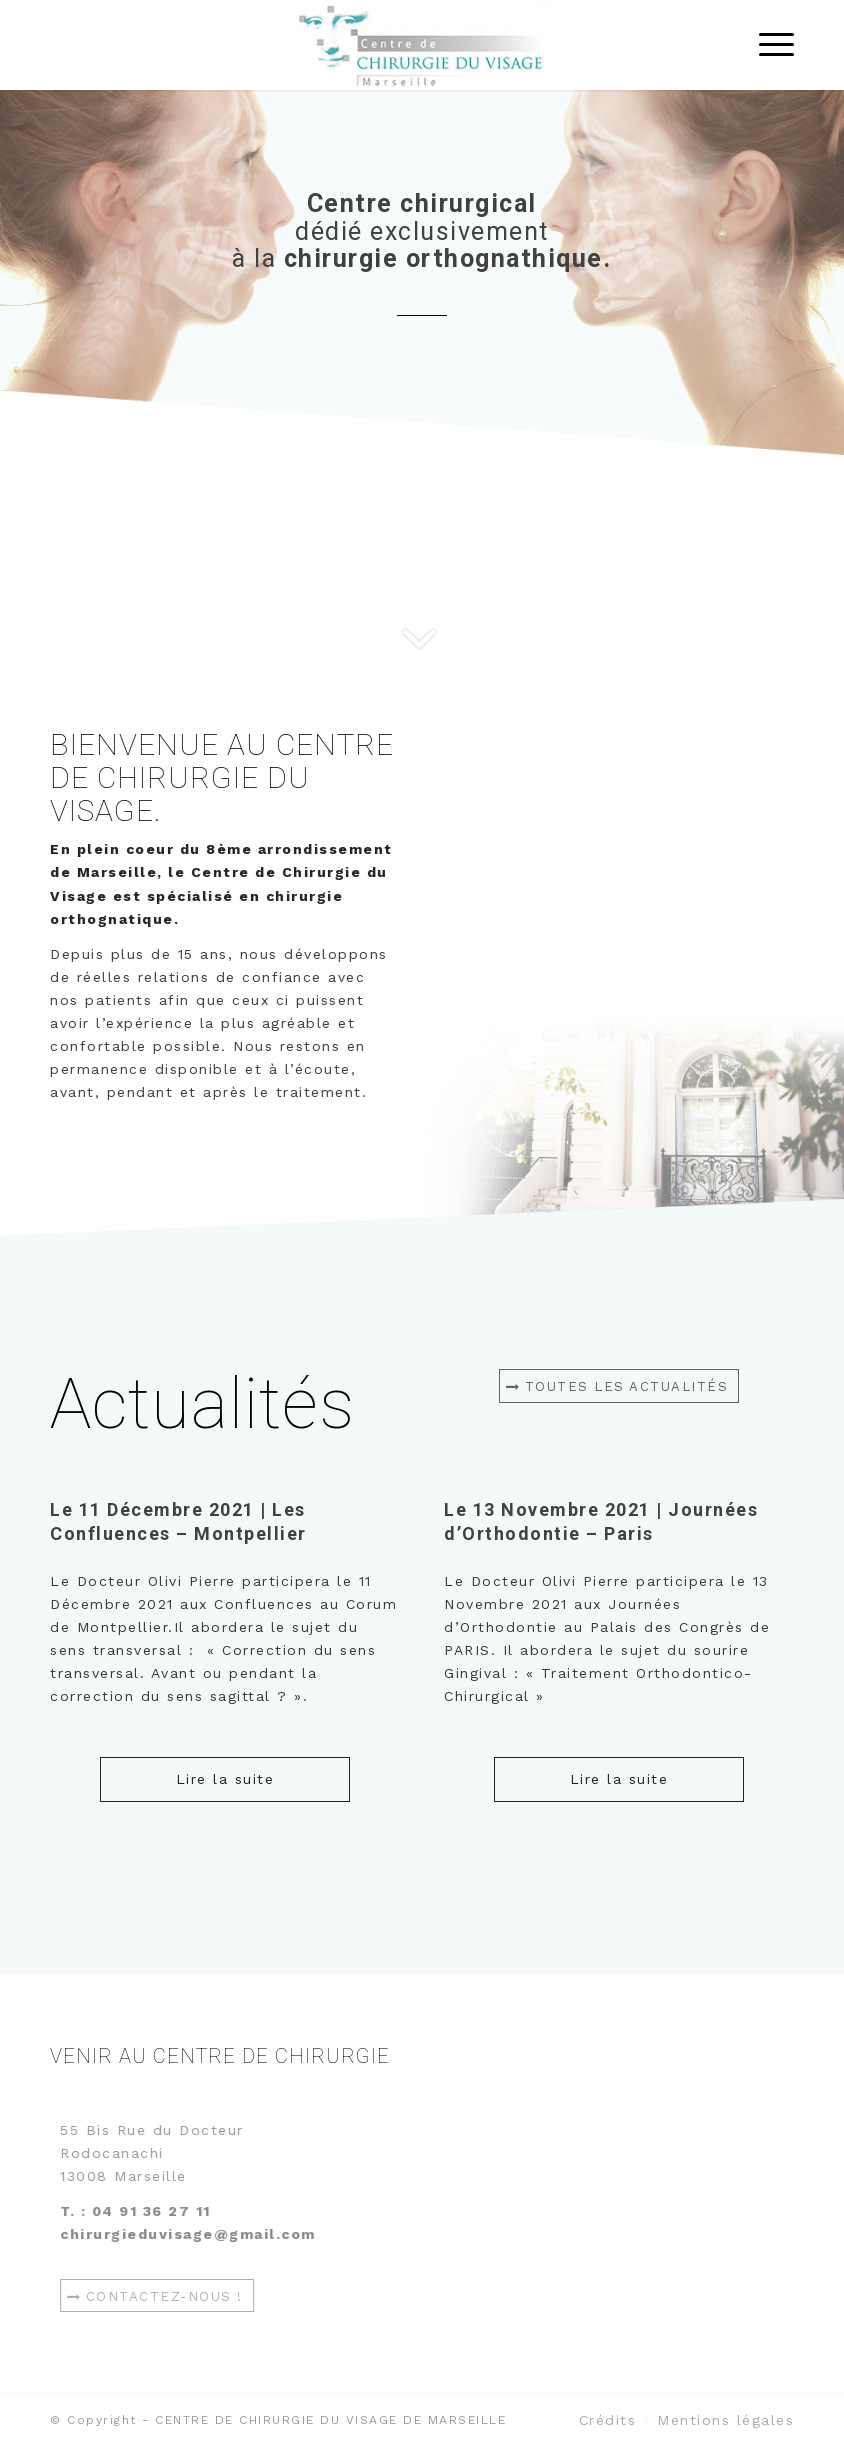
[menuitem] (608, 2420)
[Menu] (766, 45)
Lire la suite (225, 1779)
